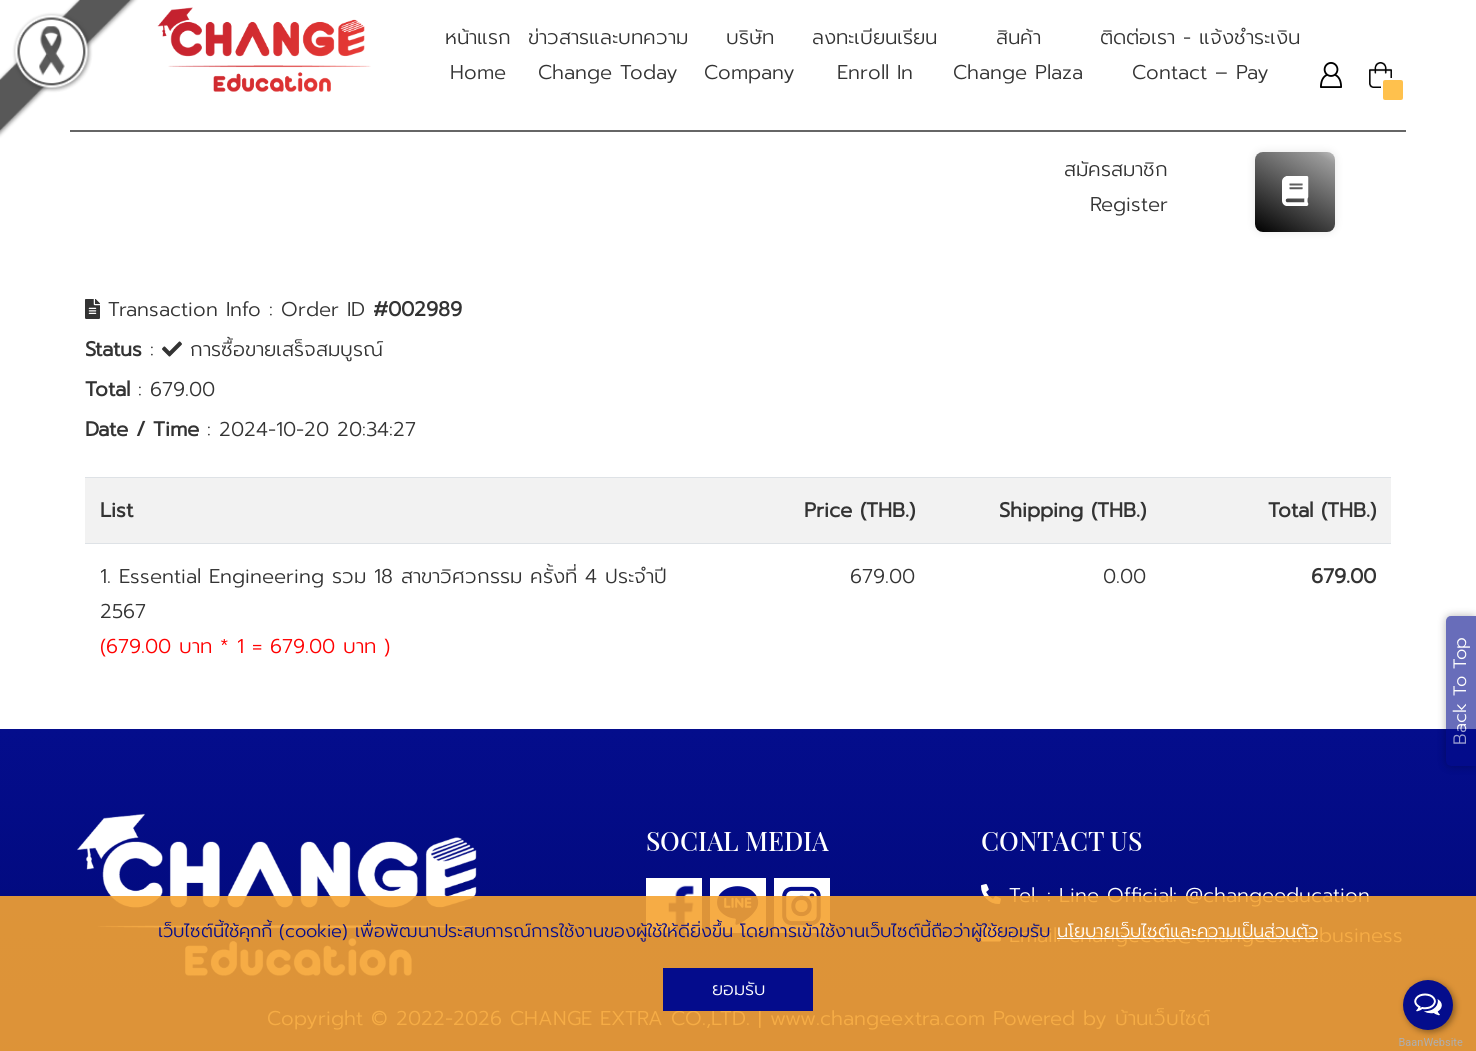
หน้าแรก (478, 56)
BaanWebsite (1429, 1042)
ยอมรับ (738, 989)
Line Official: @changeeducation (1214, 895)
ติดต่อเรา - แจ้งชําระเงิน (1200, 56)
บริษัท (749, 56)
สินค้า (1018, 56)
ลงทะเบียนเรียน (874, 56)
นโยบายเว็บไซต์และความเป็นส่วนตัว (1187, 931)
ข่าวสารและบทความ (608, 56)
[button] (1331, 74)
